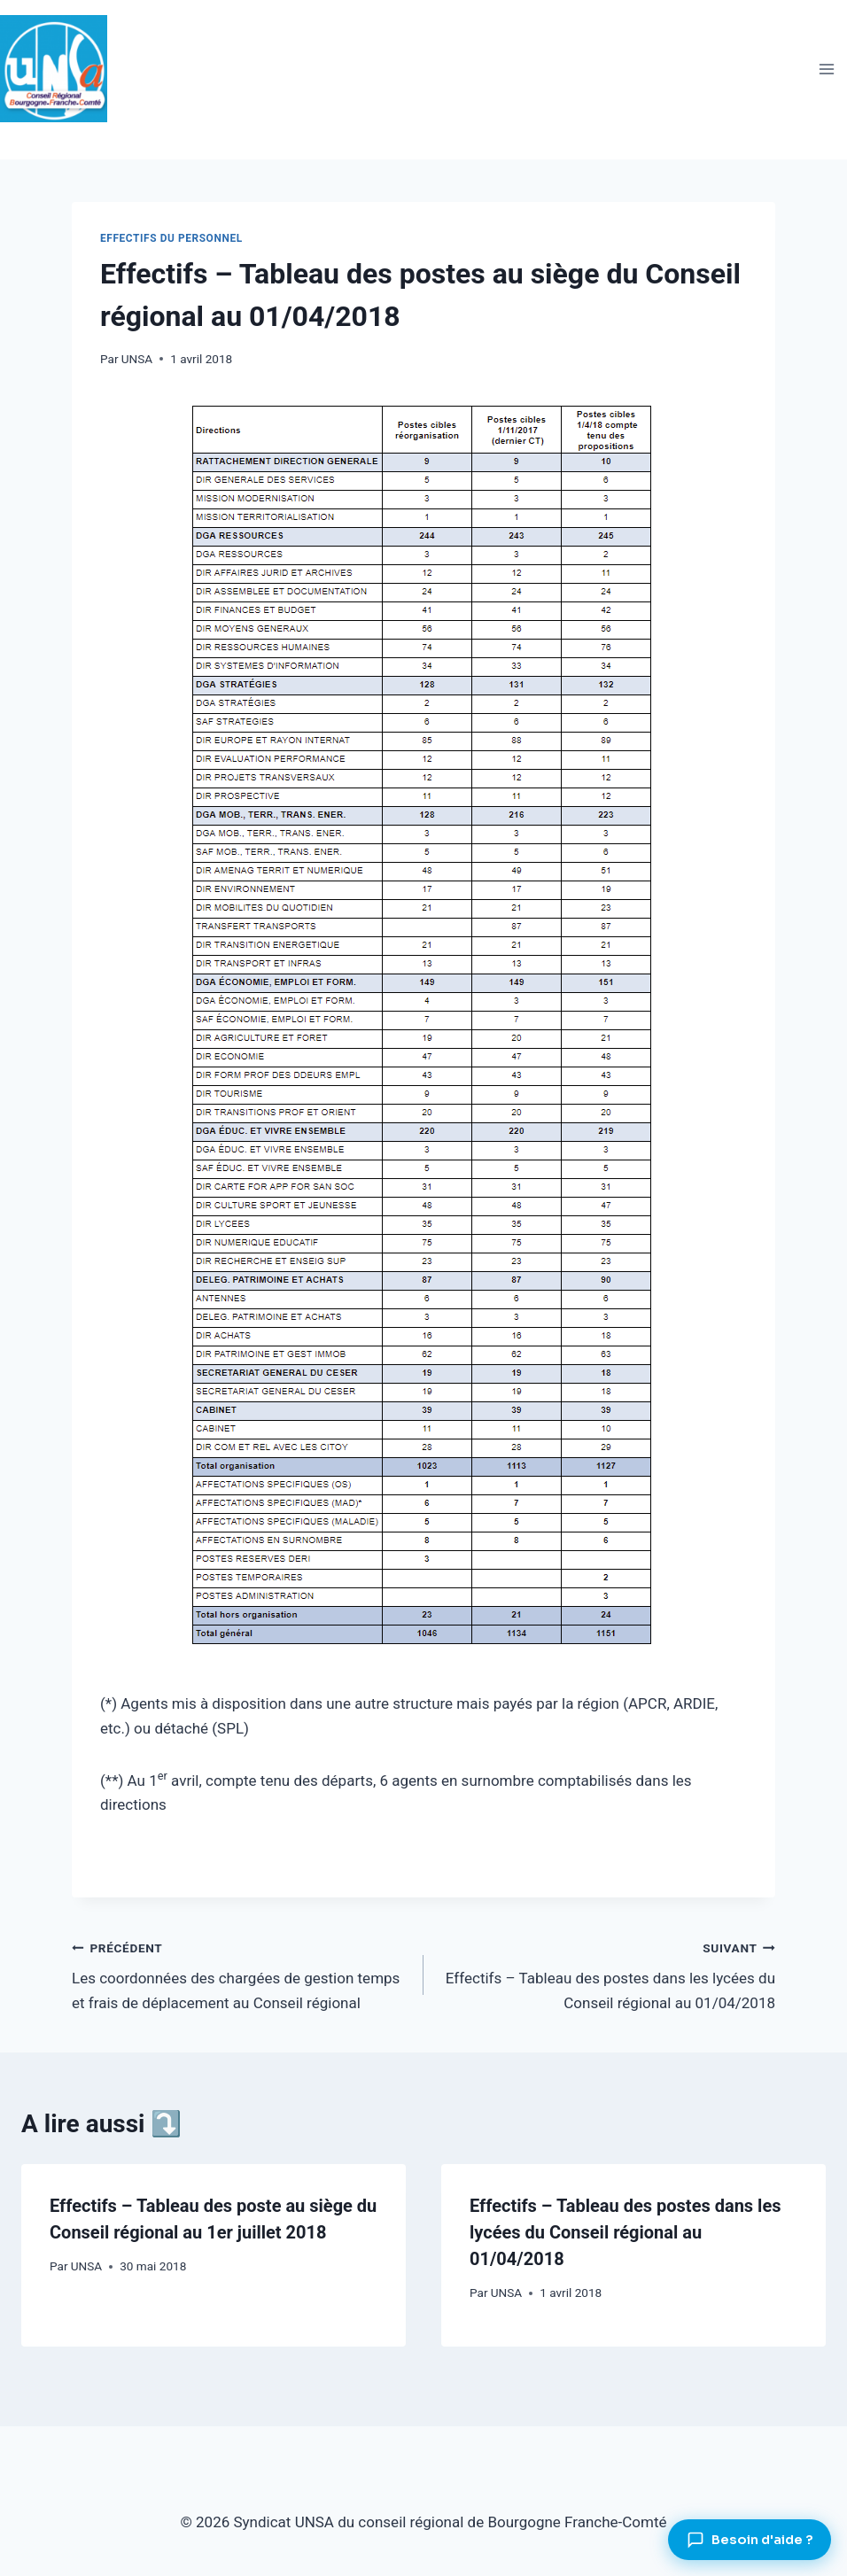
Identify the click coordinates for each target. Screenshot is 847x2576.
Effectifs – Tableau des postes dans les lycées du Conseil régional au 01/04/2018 (607, 1974)
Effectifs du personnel (171, 238)
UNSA (136, 359)
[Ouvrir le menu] (826, 68)
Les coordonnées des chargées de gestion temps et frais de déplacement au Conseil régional (240, 1974)
